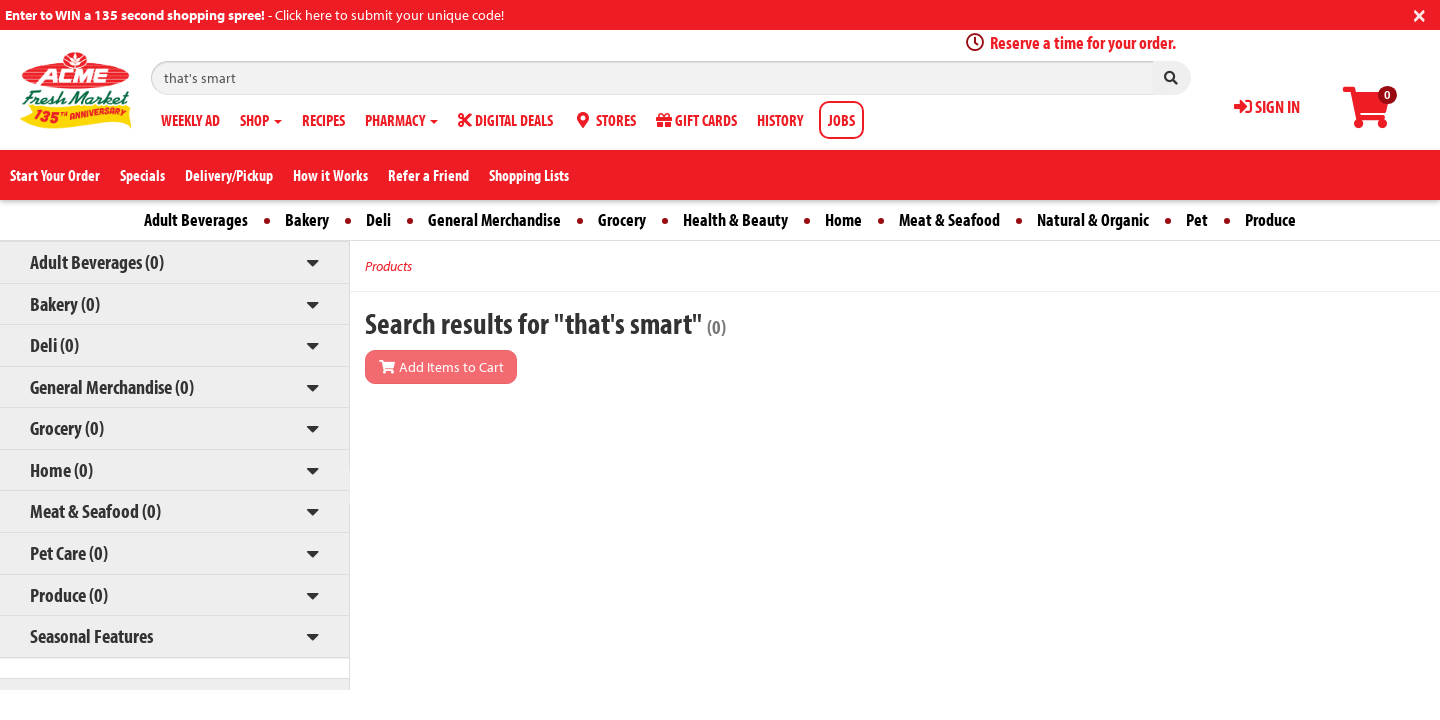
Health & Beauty (735, 219)
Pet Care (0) (69, 552)
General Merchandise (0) (112, 386)
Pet (1197, 219)
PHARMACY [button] (401, 120)
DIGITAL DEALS (505, 120)
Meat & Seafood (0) (95, 510)
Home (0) (61, 469)
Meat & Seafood (949, 219)
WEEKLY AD (190, 120)
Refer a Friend (428, 175)
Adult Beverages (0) (97, 261)
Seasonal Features (91, 635)
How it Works (330, 175)
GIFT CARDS (696, 120)
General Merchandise (494, 219)
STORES (604, 120)
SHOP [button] (261, 120)
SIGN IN (1267, 106)
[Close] (1419, 13)
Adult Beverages (196, 219)
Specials (142, 175)
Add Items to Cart (441, 367)
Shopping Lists (529, 175)
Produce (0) (69, 594)
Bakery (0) (65, 303)
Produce (1270, 219)
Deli (378, 219)
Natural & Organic (1093, 219)
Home (843, 219)
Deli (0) (54, 344)
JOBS (841, 120)
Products (388, 266)
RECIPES (323, 120)
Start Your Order (55, 175)
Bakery (307, 219)
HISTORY (780, 120)
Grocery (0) (67, 427)
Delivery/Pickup (229, 175)
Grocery (622, 219)
